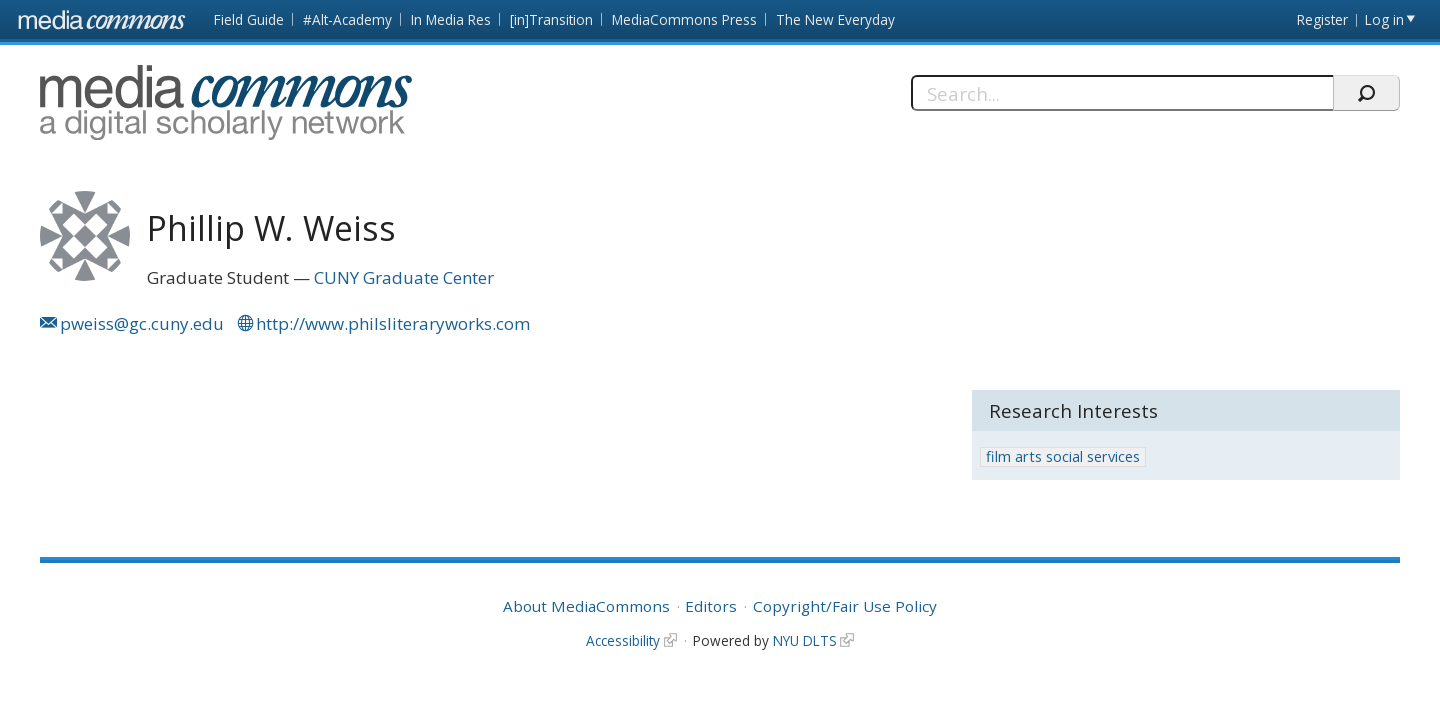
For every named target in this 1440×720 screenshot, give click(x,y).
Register (1322, 19)
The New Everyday (835, 19)
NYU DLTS (805, 640)
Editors (711, 606)
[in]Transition (551, 19)
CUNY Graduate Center (404, 277)
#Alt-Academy (347, 19)
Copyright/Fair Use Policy (845, 606)
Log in (1384, 19)
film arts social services (1063, 456)
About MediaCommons (586, 606)
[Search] (1122, 93)
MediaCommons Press (684, 19)
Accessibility (623, 640)
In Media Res (451, 19)
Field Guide (249, 19)
